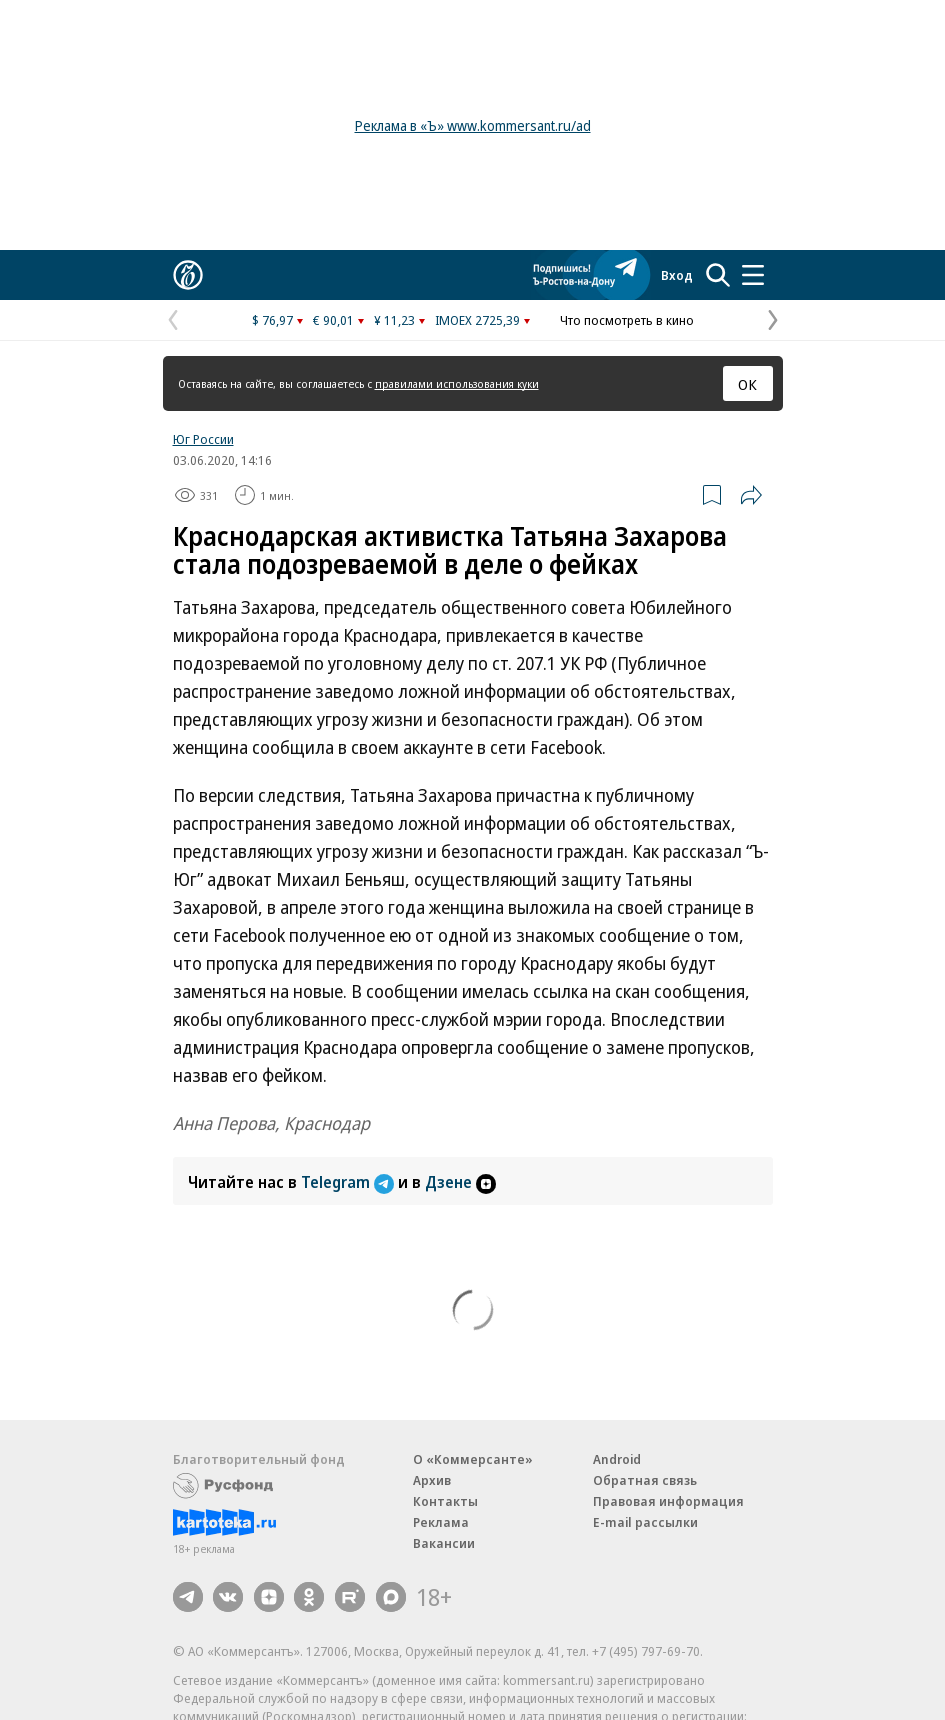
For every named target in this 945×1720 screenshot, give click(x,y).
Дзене (460, 1182)
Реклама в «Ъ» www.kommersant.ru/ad (473, 125)
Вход (677, 275)
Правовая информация (668, 1501)
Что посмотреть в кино (627, 320)
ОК (747, 384)
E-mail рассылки (645, 1522)
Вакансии (444, 1543)
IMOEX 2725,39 (477, 320)
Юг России (203, 439)
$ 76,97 (272, 320)
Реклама (441, 1522)
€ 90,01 (333, 320)
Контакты (445, 1501)
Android (617, 1459)
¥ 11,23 (394, 320)
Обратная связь (645, 1480)
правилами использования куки (457, 383)
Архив (432, 1480)
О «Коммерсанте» (473, 1459)
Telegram (349, 1182)
